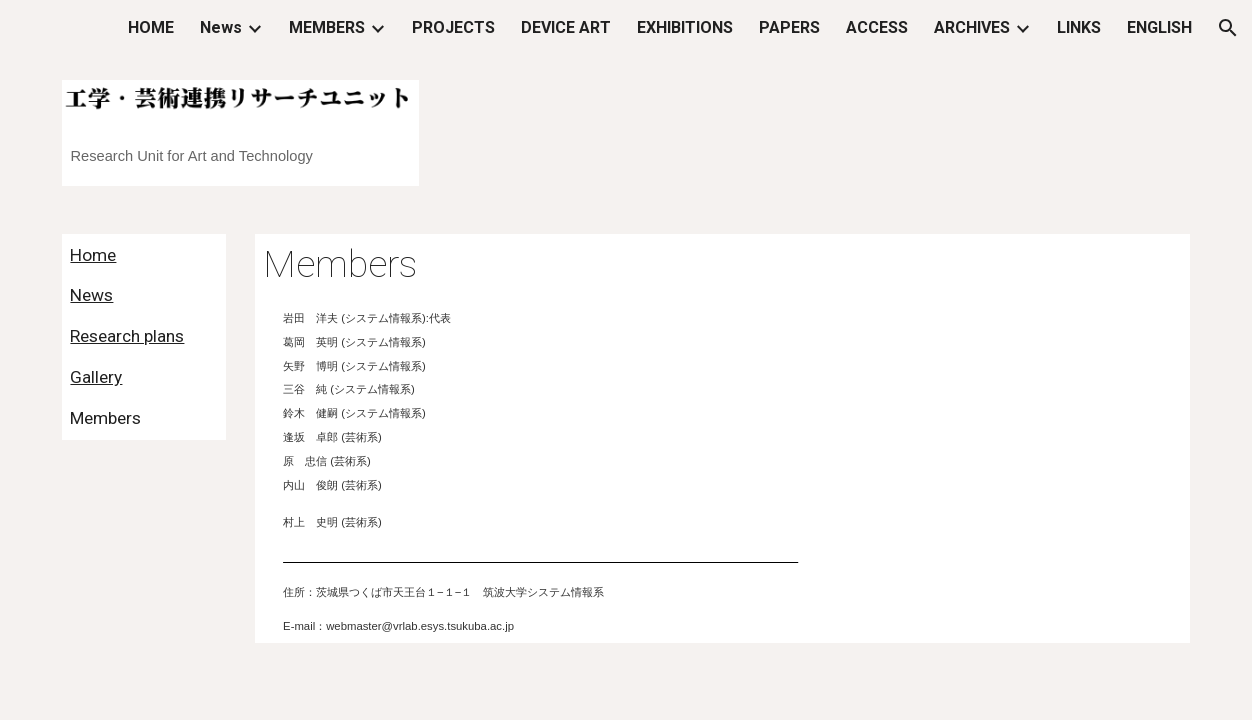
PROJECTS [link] (453, 27)
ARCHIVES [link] (972, 27)
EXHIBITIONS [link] (685, 27)
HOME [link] (151, 27)
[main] (240, 148)
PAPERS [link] (789, 27)
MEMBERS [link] (327, 27)
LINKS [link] (1079, 27)
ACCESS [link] (877, 27)
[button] (1228, 28)
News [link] (221, 27)
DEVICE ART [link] (566, 27)
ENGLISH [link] (1159, 27)
